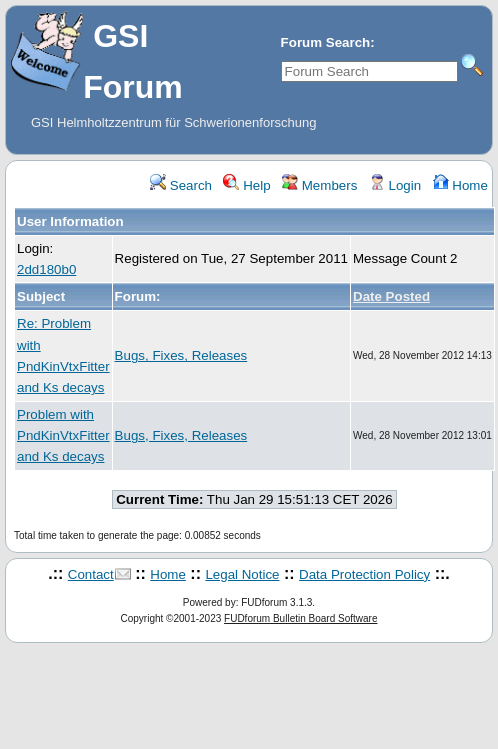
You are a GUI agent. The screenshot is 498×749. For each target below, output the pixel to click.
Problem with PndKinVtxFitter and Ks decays (63, 436)
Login (395, 185)
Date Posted (391, 296)
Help (246, 185)
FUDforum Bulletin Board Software (300, 618)
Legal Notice (242, 574)
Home (460, 185)
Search (181, 185)
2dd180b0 (46, 269)
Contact (91, 574)
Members (319, 185)
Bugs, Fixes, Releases (181, 355)
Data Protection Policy (364, 574)
